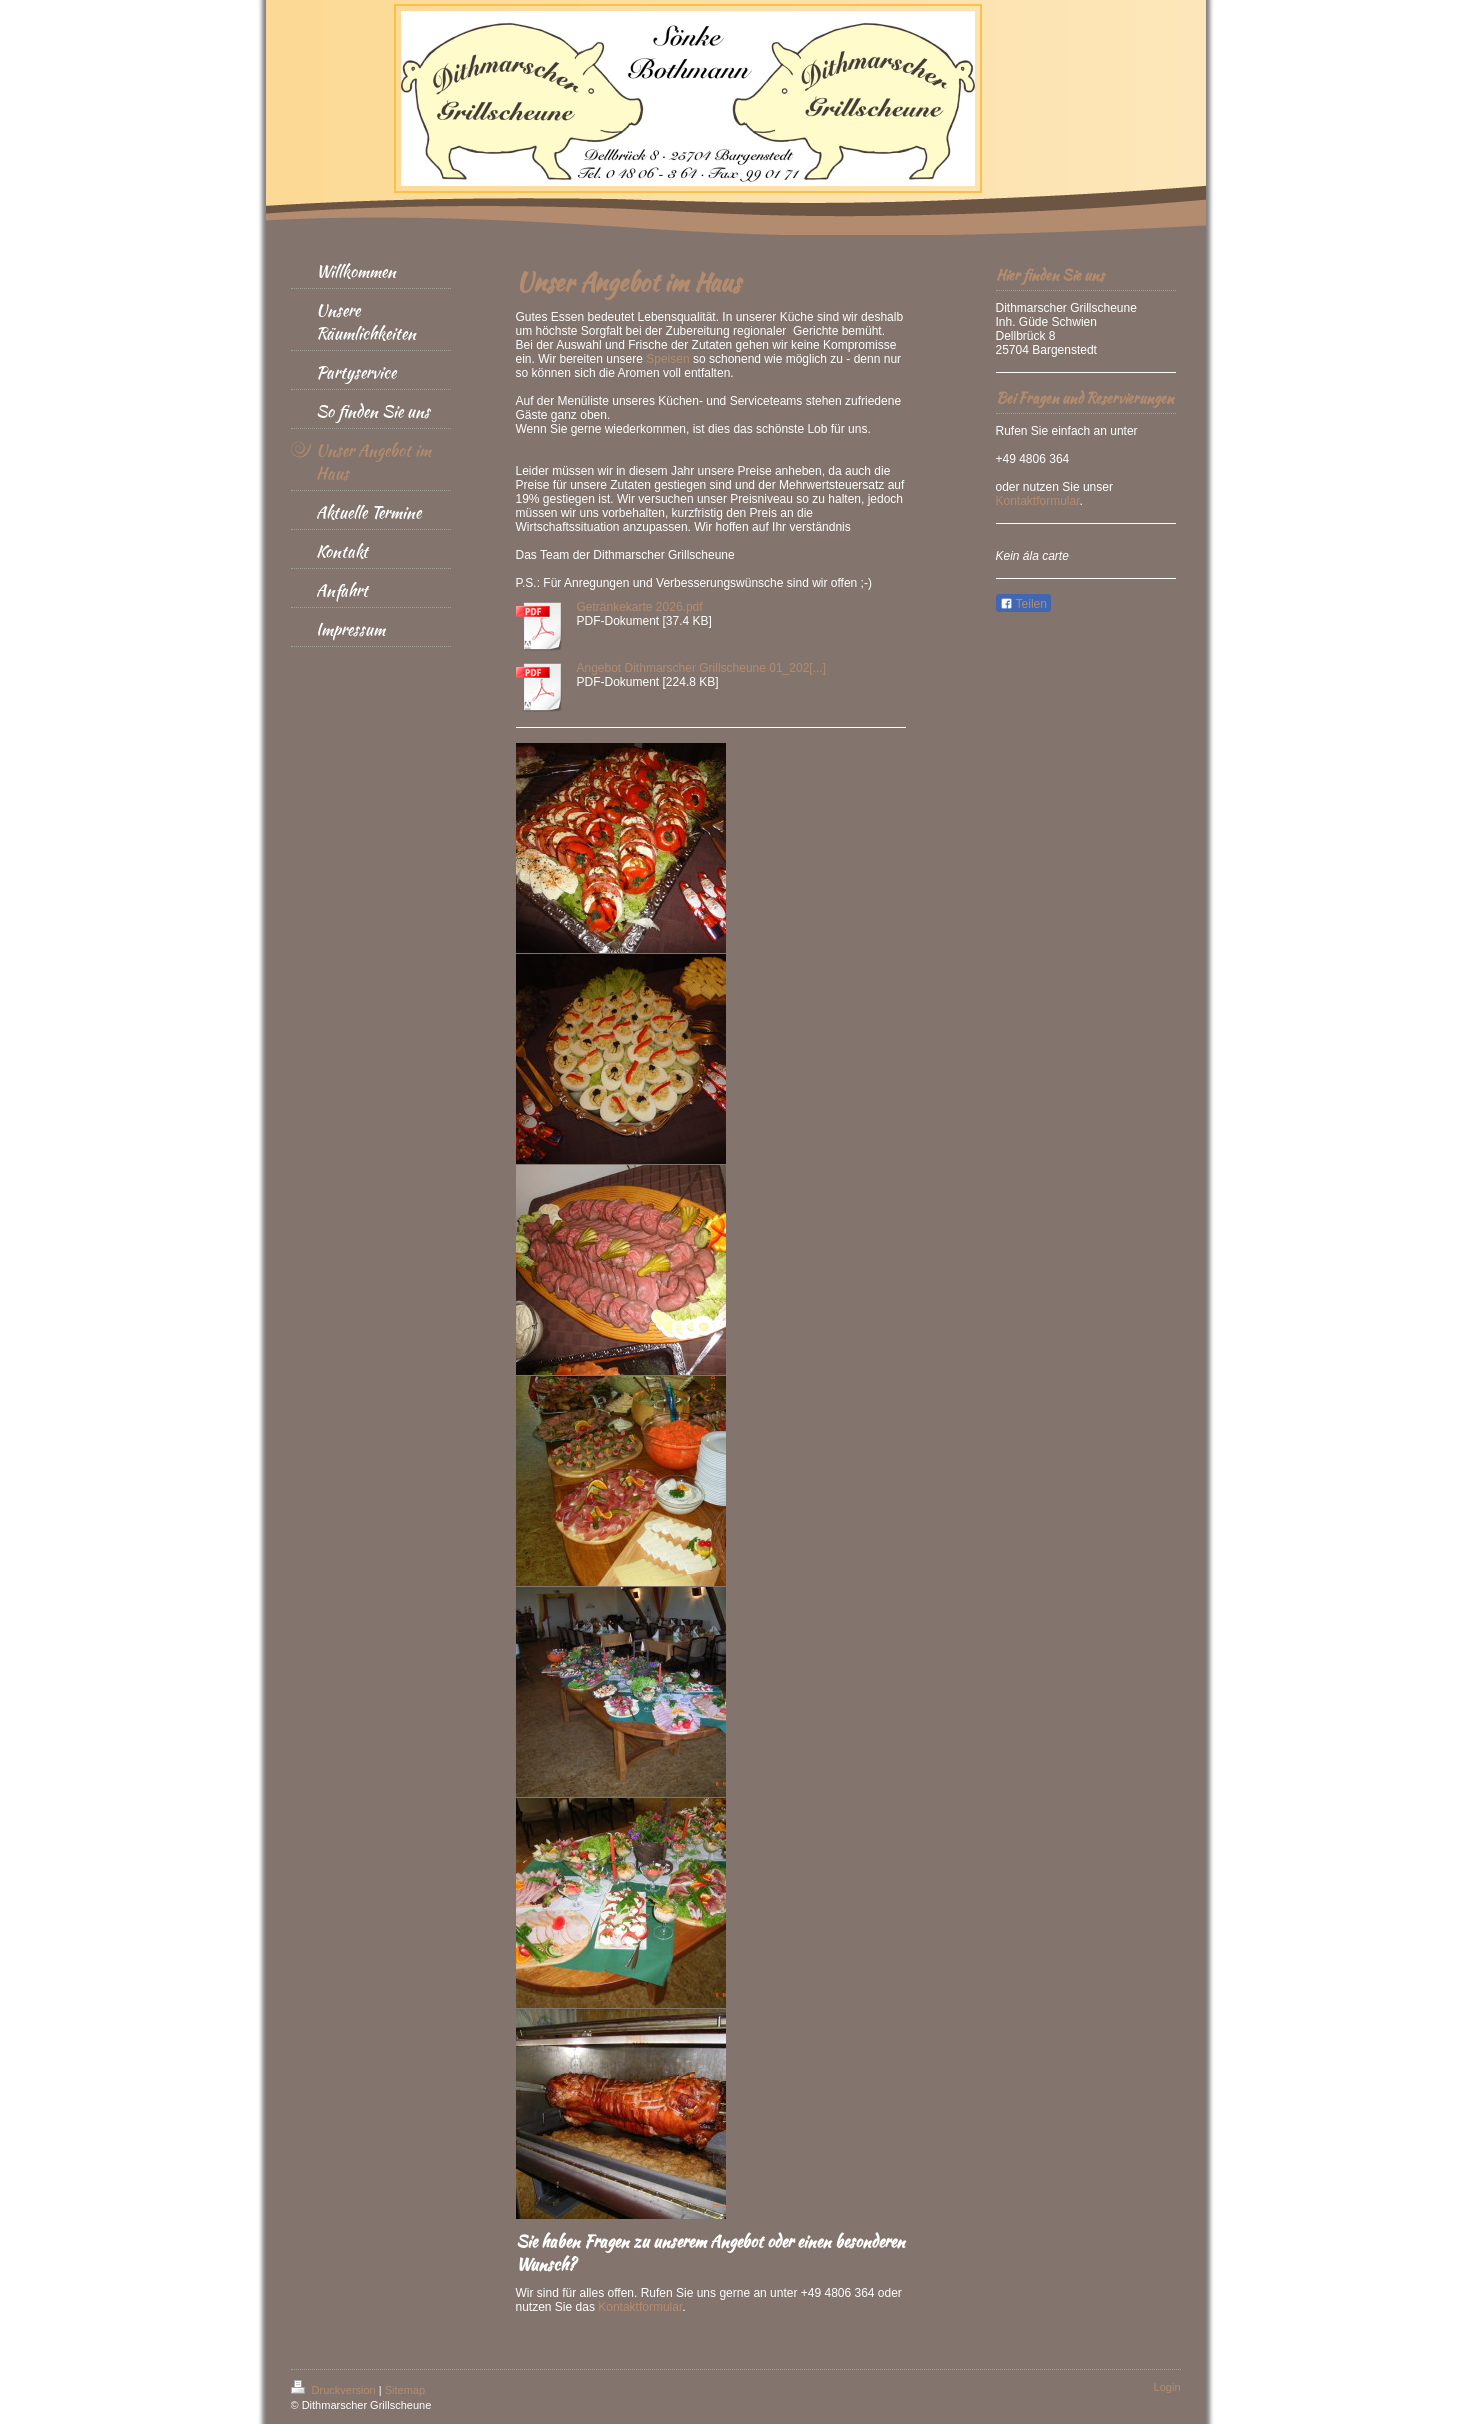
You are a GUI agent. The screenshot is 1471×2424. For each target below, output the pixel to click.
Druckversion (335, 2390)
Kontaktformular (640, 2307)
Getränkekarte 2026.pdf (640, 607)
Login (1167, 2387)
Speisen (667, 359)
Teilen (1023, 604)
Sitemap (405, 2390)
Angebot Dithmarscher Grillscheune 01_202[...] (701, 668)
